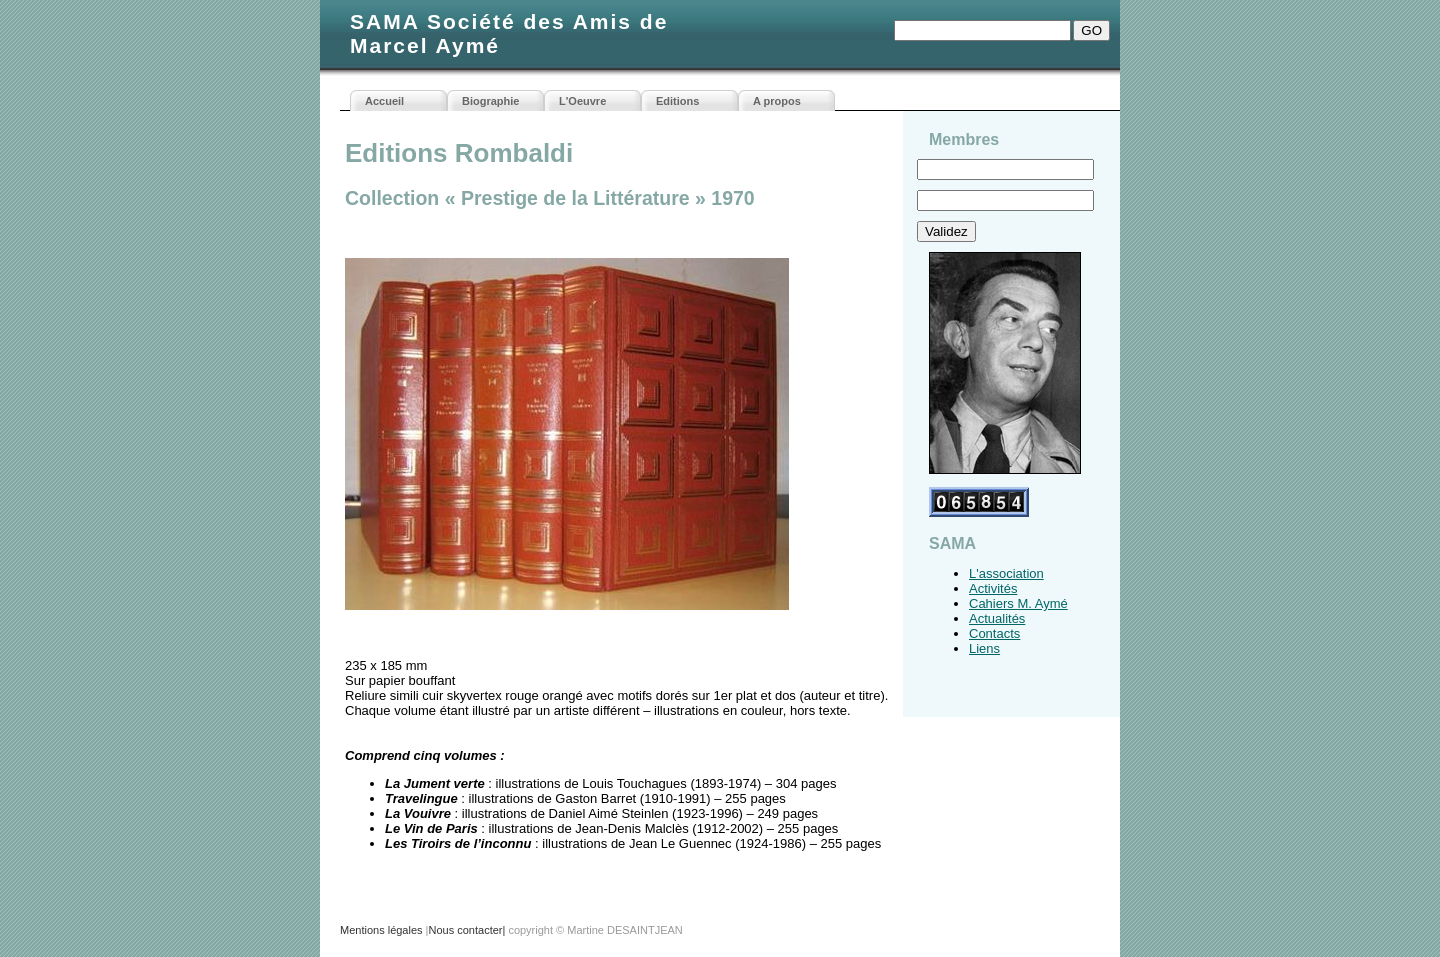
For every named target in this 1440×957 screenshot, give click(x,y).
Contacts (994, 633)
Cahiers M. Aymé (1018, 603)
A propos (777, 101)
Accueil (384, 101)
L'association (1006, 573)
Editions (677, 101)
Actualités (997, 618)
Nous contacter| (466, 930)
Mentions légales (381, 930)
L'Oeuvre (582, 101)
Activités (993, 588)
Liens (984, 648)
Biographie (490, 101)
